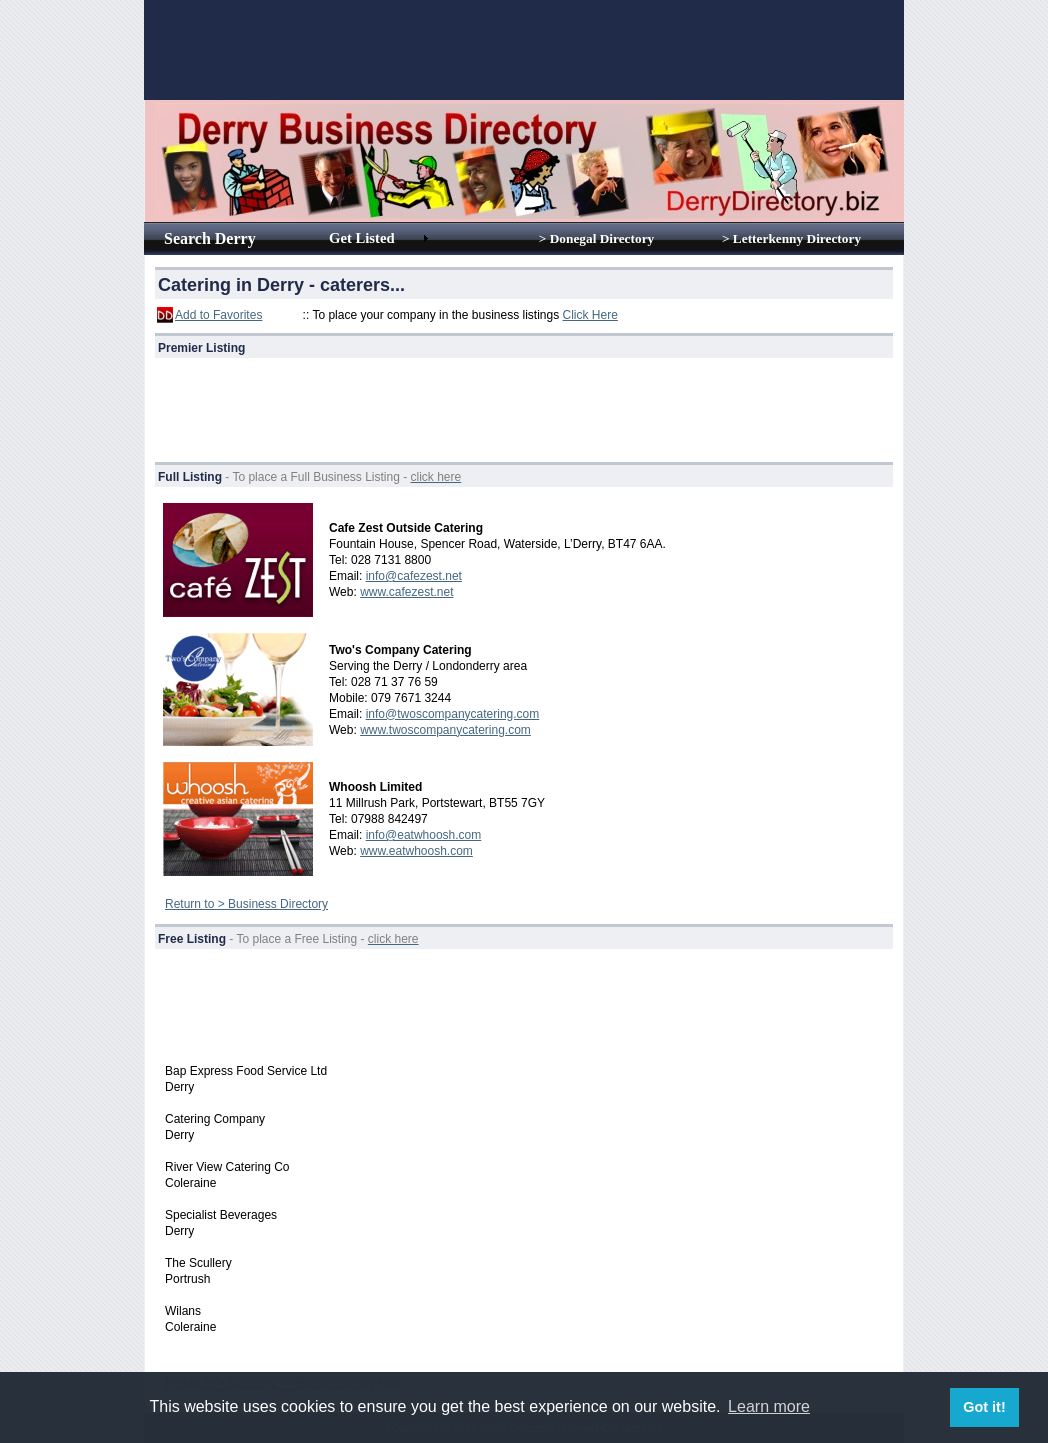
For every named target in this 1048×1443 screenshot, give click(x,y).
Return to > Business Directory (246, 904)
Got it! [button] (984, 1407)
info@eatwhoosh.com (424, 835)
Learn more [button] (769, 1406)
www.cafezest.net (406, 592)
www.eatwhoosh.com (416, 851)
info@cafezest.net (414, 576)
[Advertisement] (524, 50)
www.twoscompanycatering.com (445, 730)
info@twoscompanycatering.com (453, 714)
